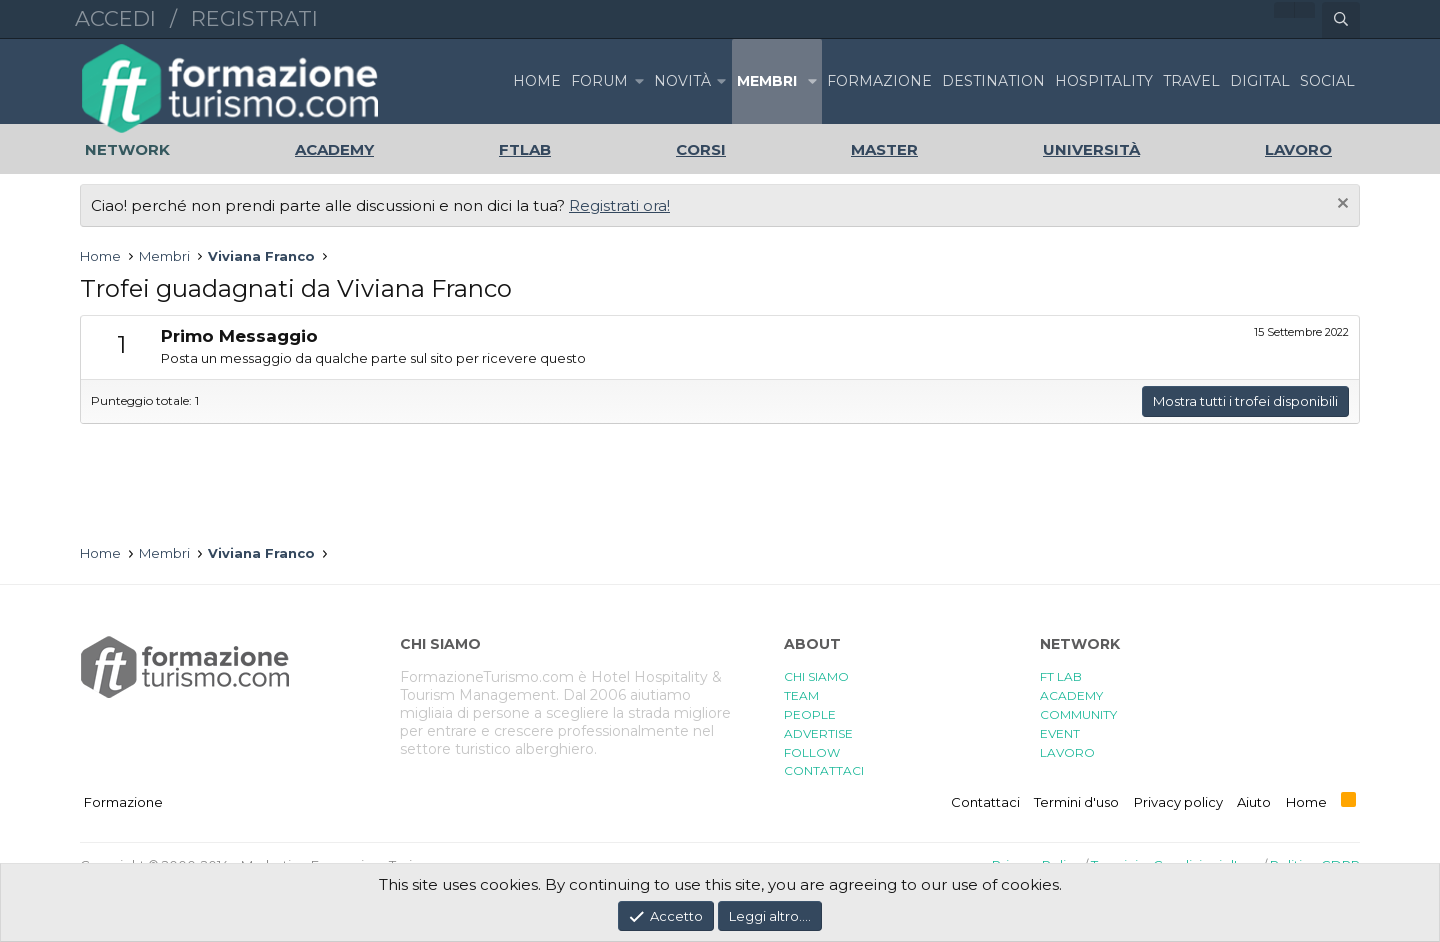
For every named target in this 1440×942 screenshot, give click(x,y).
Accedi (115, 18)
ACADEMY (1071, 695)
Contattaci (985, 802)
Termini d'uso (1076, 802)
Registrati (254, 18)
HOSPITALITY (1104, 81)
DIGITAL (1260, 81)
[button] (639, 81)
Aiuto (1254, 802)
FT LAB (1061, 676)
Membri (767, 81)
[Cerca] (1341, 20)
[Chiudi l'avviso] (1340, 205)
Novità (682, 81)
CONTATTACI (824, 770)
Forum (599, 81)
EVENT (1060, 733)
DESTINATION (993, 81)
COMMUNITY (1078, 714)
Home (537, 81)
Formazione (123, 802)
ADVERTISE (818, 733)
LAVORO (1067, 752)
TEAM (801, 695)
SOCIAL (1327, 81)
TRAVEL (1191, 81)
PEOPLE (810, 714)
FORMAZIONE (879, 81)
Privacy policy (1178, 802)
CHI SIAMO (816, 676)
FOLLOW (812, 752)
